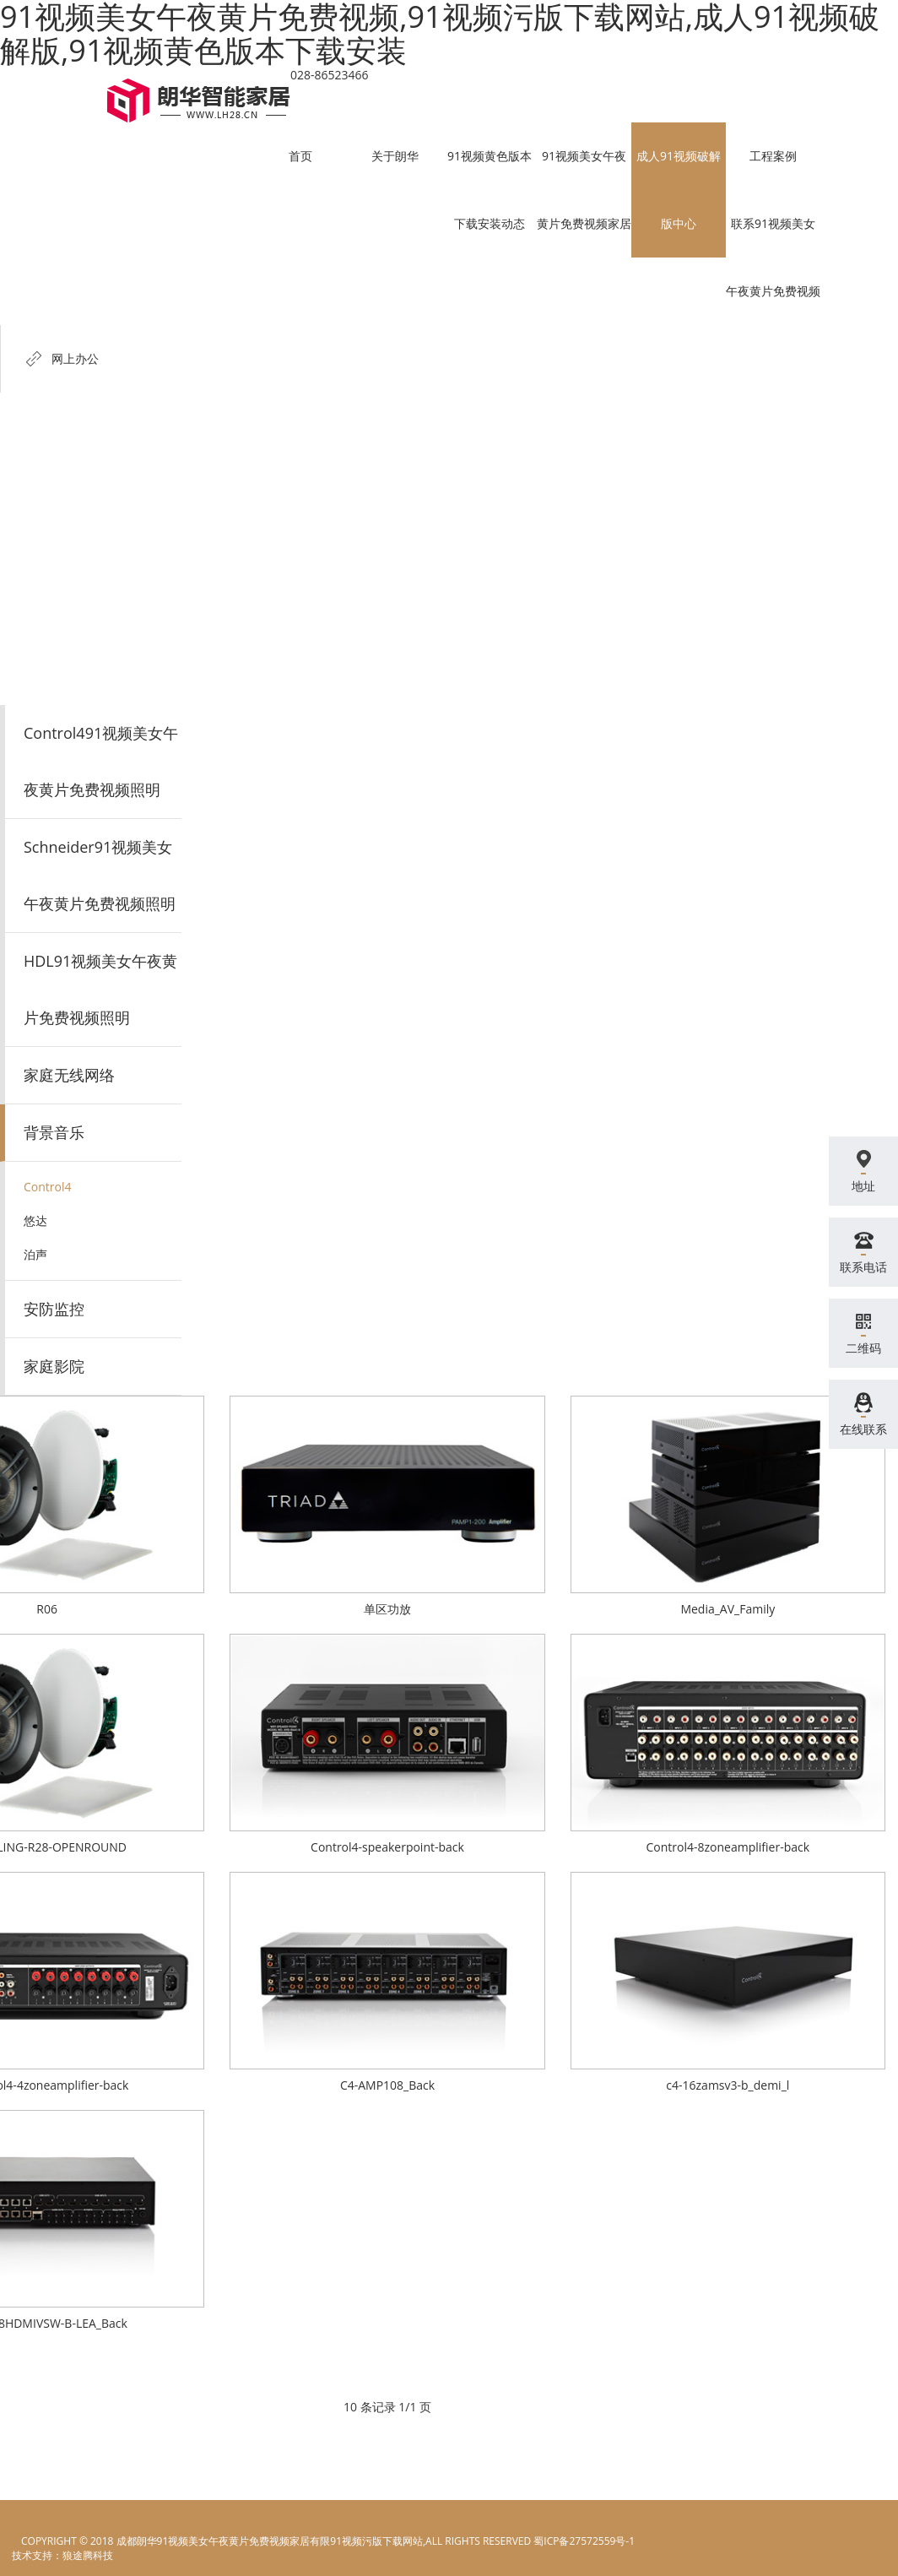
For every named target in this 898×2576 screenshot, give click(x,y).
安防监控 (54, 1309)
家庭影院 (54, 1366)
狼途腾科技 (87, 2555)
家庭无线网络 (69, 1075)
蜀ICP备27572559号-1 (584, 2541)
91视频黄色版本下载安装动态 (489, 189)
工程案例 (773, 156)
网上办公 (75, 358)
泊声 (35, 1254)
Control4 (48, 1187)
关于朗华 (395, 156)
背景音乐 (54, 1132)
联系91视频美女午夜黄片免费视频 (773, 257)
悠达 (35, 1220)
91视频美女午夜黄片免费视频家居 (584, 189)
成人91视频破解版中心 (678, 189)
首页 (300, 156)
